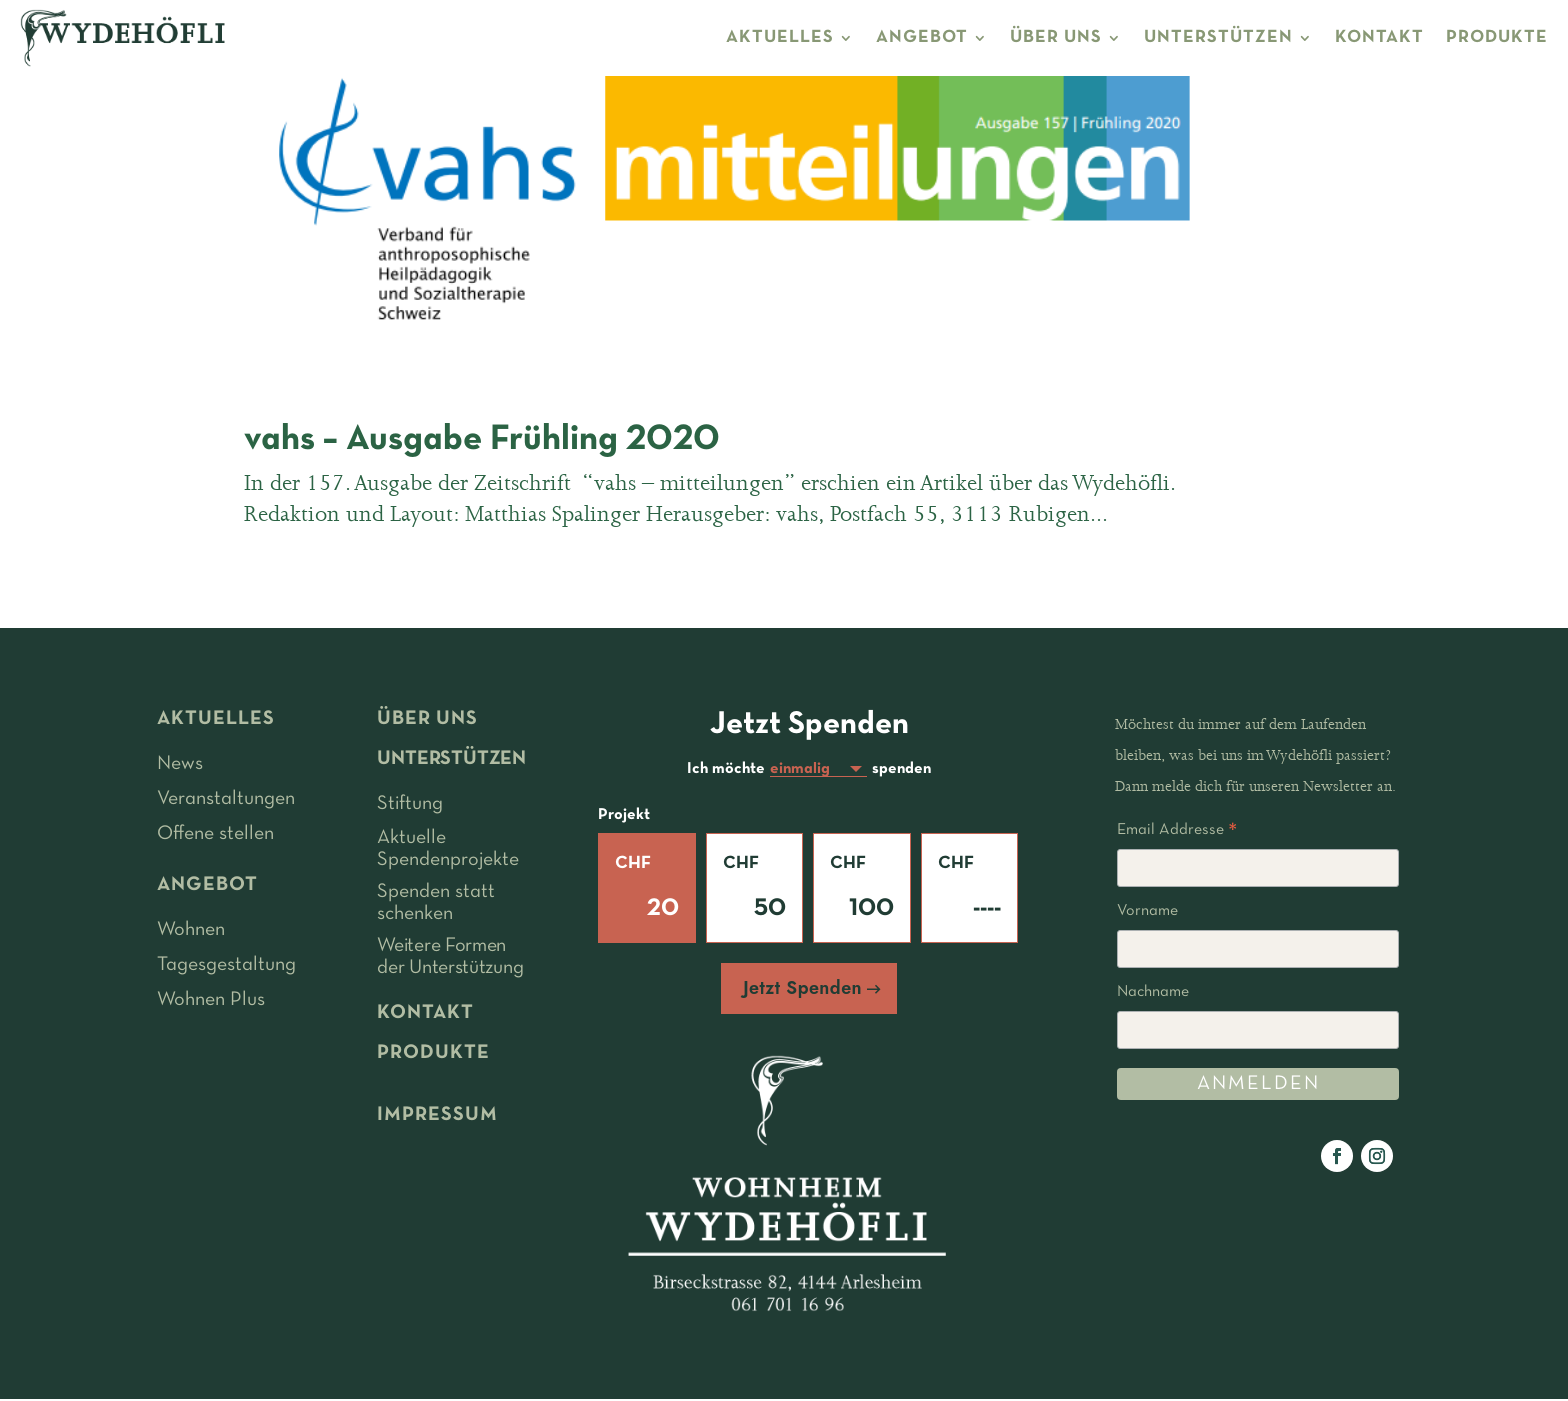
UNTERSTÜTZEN (1218, 37)
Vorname (1147, 911)
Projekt (624, 817)
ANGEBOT (922, 37)
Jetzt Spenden (802, 990)
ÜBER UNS (1056, 37)
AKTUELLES (780, 37)
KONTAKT (1379, 37)
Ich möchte (726, 770)
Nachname (1153, 992)
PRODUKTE (1497, 37)
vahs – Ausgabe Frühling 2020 (482, 440)
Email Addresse (1177, 833)
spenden (901, 770)
